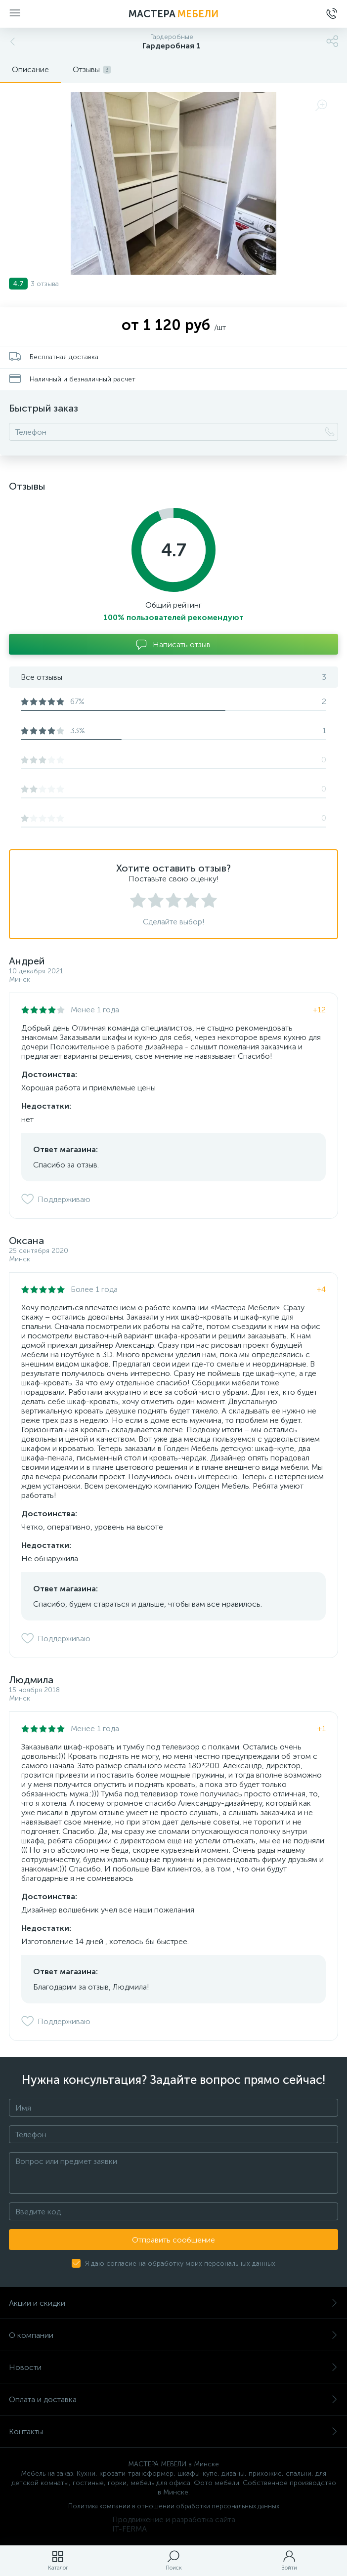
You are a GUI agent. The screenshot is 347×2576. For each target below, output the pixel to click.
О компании (173, 2335)
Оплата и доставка (173, 2399)
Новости (173, 2367)
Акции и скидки (173, 2303)
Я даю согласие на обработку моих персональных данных (180, 2263)
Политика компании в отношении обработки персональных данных (173, 2506)
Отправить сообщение (173, 2239)
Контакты (173, 2431)
